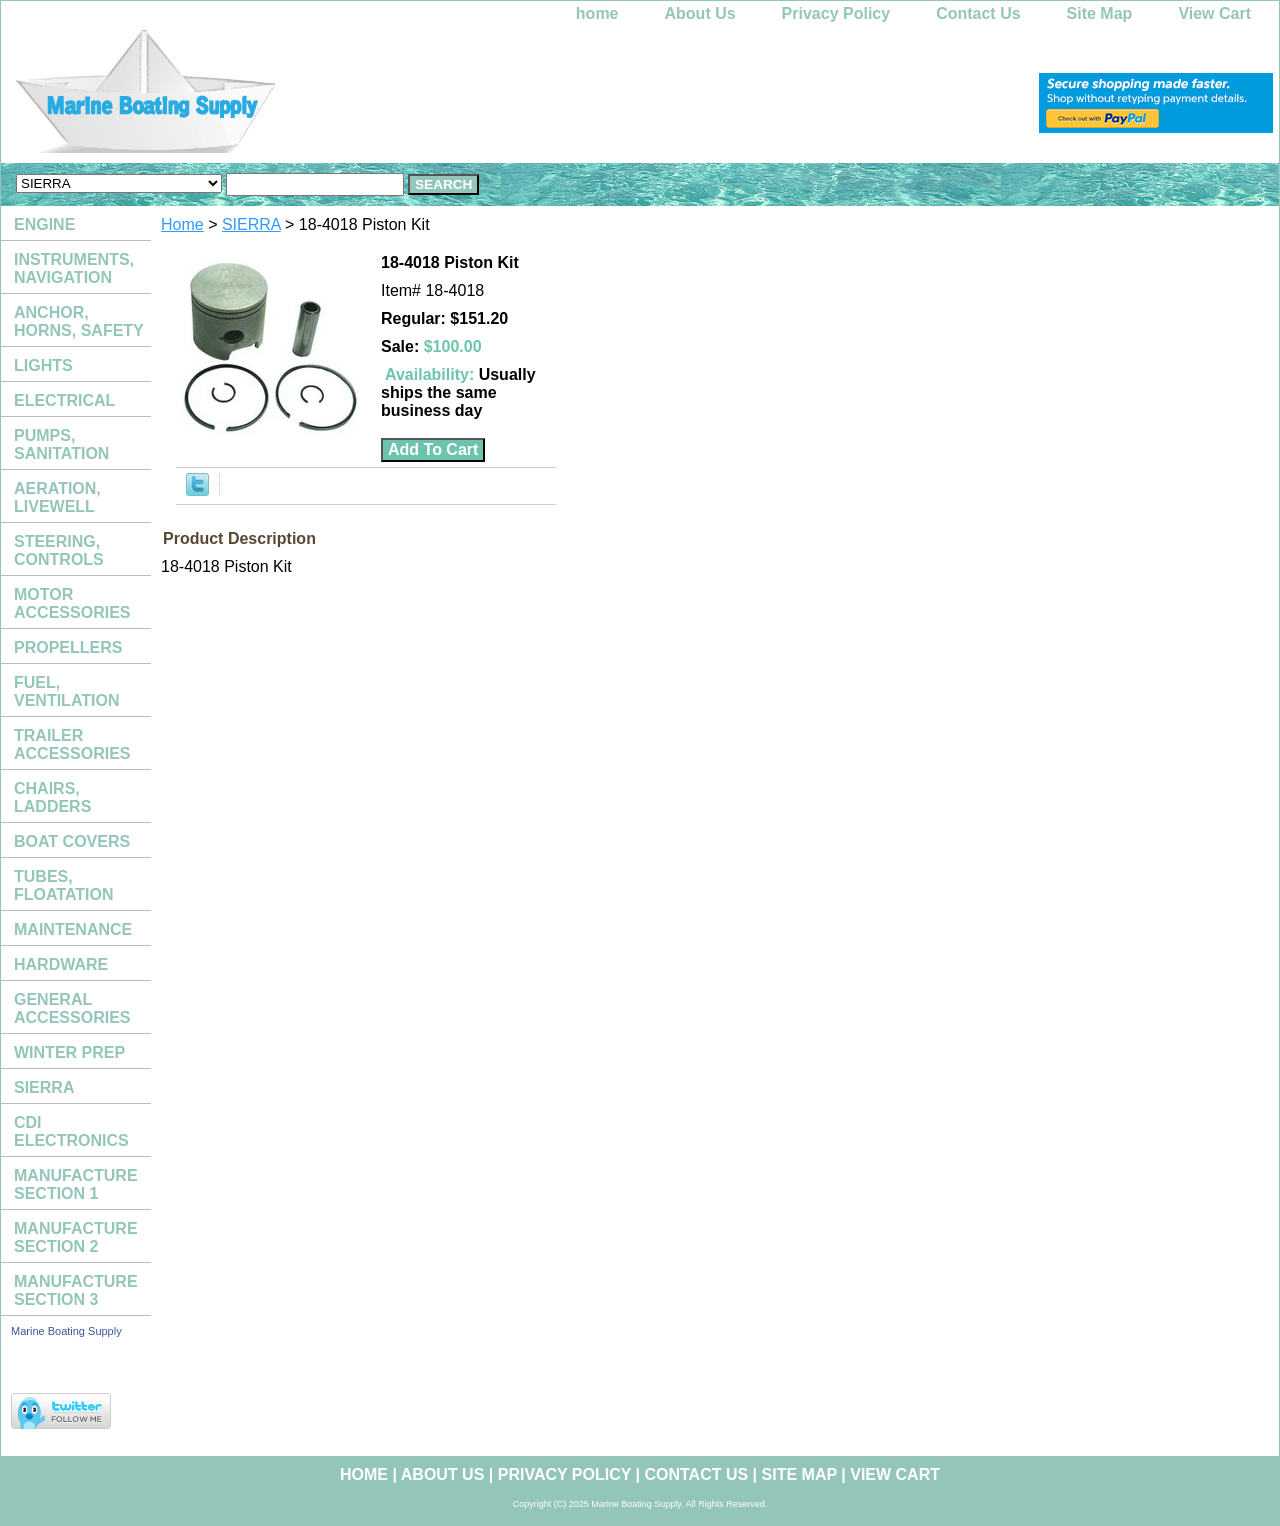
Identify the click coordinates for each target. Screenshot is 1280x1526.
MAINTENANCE (73, 929)
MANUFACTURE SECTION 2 (76, 1237)
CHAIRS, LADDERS (52, 797)
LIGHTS (43, 365)
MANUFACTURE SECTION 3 (76, 1290)
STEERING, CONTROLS (59, 550)
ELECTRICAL (64, 400)
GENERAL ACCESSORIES (72, 1008)
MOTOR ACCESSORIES (72, 603)
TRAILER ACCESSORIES (72, 744)
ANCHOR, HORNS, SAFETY (79, 321)
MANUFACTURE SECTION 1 (76, 1184)
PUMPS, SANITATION (61, 444)
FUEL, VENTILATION (66, 691)
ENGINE (44, 224)
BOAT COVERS (72, 841)
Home (182, 224)
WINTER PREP (69, 1052)
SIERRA (251, 224)
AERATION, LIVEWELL (57, 497)
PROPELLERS (68, 647)
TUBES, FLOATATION (64, 885)
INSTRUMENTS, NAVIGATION (74, 268)
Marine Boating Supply (66, 1331)
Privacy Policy (836, 13)
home (597, 13)
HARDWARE (61, 964)
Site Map (1100, 13)
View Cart (1214, 13)
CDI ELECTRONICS (71, 1131)
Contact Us (978, 13)
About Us (700, 13)
